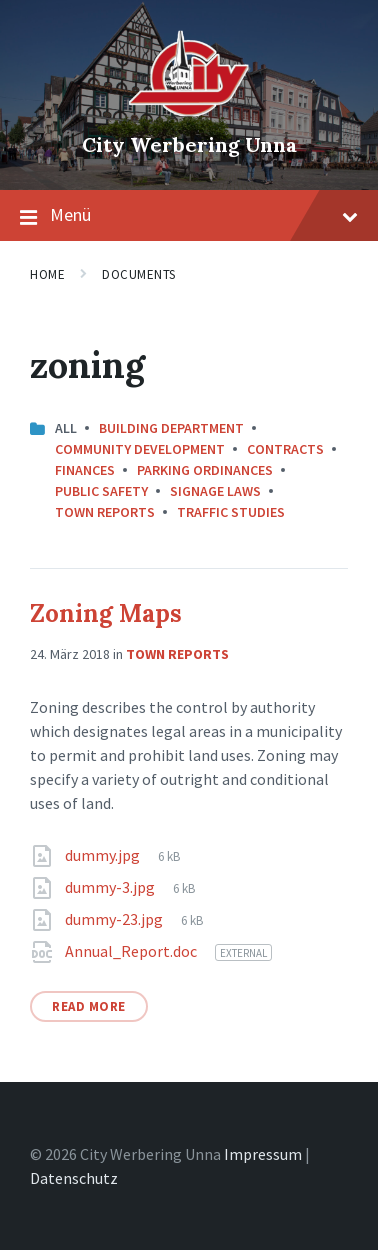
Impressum (263, 1154)
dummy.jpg (104, 855)
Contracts (285, 449)
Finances (85, 470)
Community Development (140, 449)
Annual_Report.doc (132, 951)
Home (47, 274)
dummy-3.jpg (111, 887)
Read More (89, 1006)
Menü (189, 216)
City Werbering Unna (189, 144)
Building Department (171, 428)
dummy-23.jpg (115, 919)
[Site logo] (189, 111)
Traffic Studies (231, 512)
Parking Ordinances (205, 470)
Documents (139, 274)
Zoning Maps (106, 613)
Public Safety (101, 491)
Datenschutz (74, 1178)
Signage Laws (215, 491)
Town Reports (105, 512)
